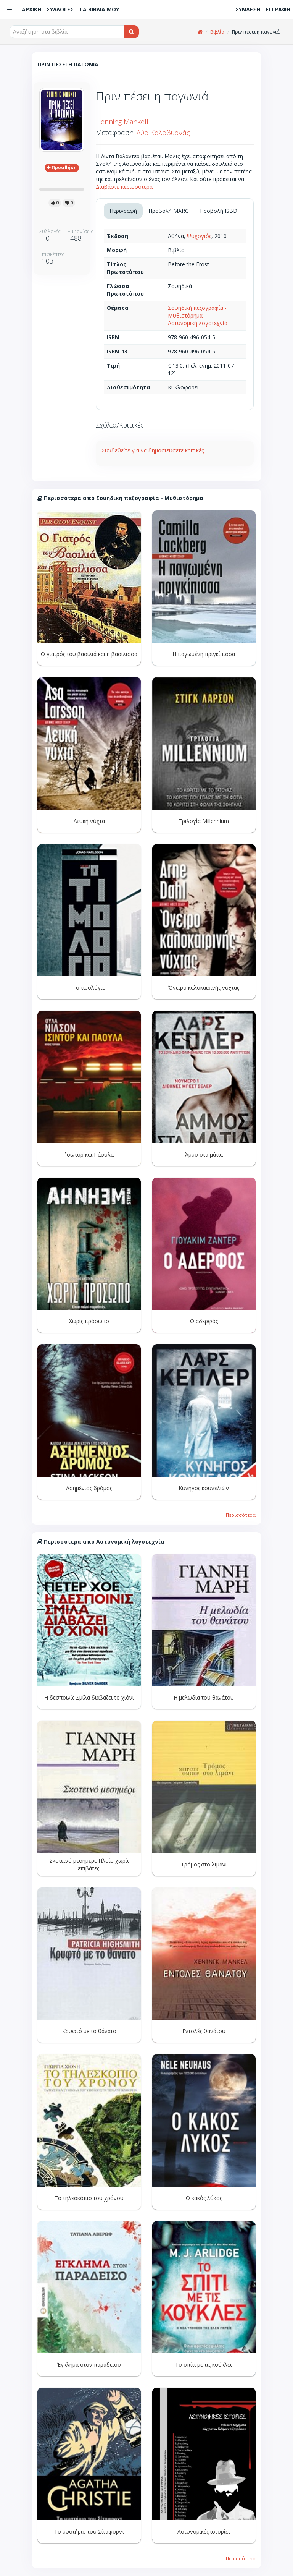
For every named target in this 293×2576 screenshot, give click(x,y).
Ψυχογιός (199, 236)
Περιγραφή (123, 210)
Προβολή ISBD (218, 210)
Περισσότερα (241, 1515)
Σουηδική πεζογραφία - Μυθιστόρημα (197, 311)
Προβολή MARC (168, 210)
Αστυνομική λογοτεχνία (197, 323)
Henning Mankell (122, 121)
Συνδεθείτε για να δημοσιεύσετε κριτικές (152, 450)
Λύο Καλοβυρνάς (163, 132)
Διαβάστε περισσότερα (124, 186)
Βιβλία (217, 32)
